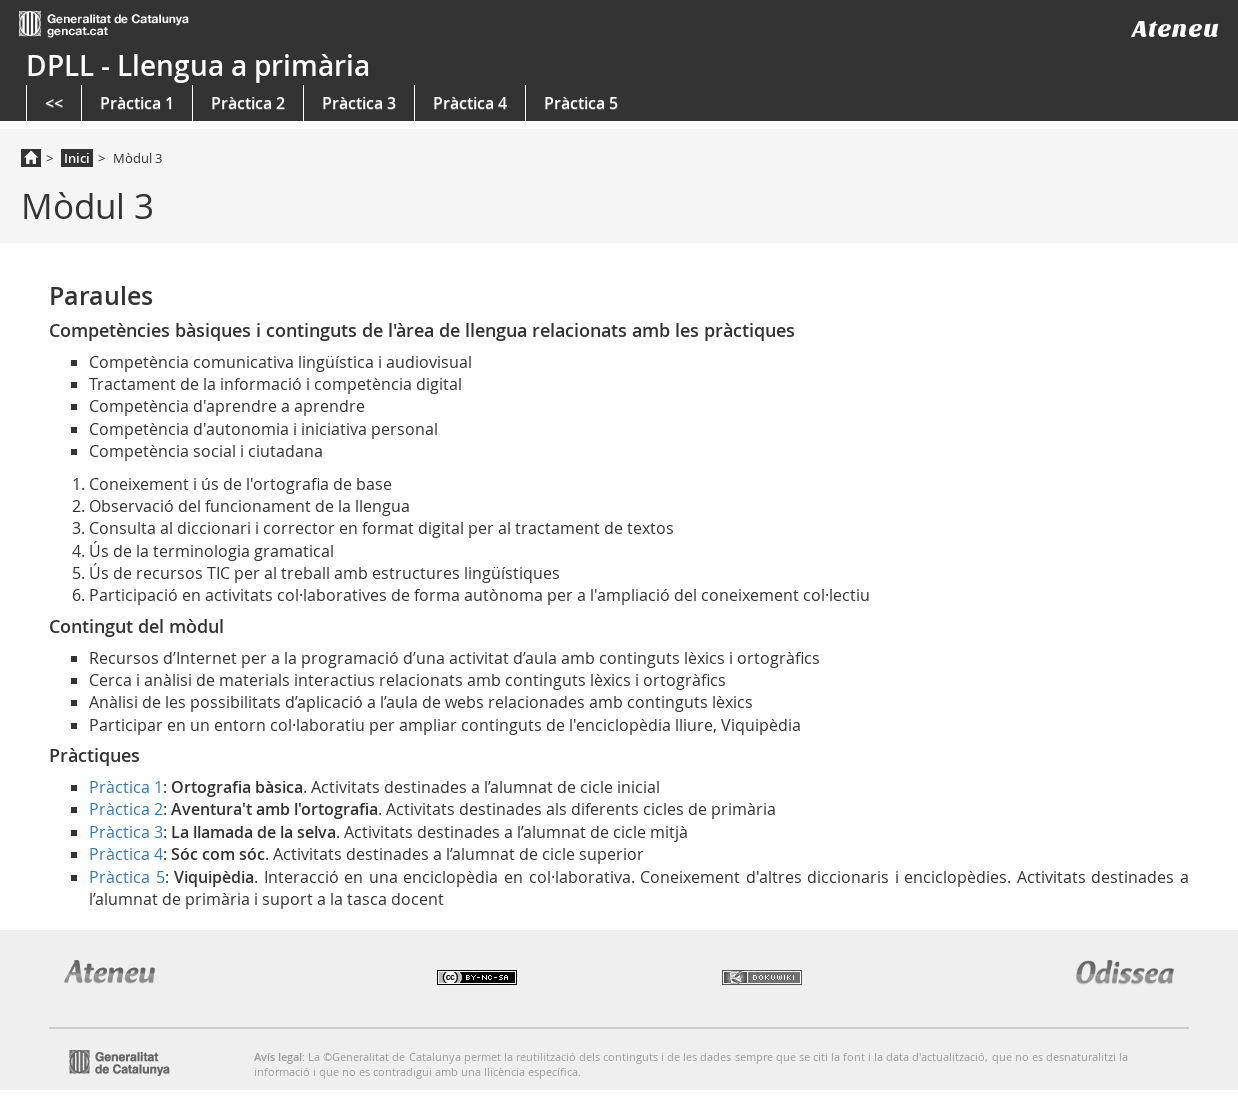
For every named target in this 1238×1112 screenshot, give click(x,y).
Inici (77, 158)
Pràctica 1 (137, 103)
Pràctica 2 (248, 103)
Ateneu (1175, 28)
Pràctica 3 (359, 103)
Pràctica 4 (470, 103)
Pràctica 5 (581, 103)
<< (54, 103)
